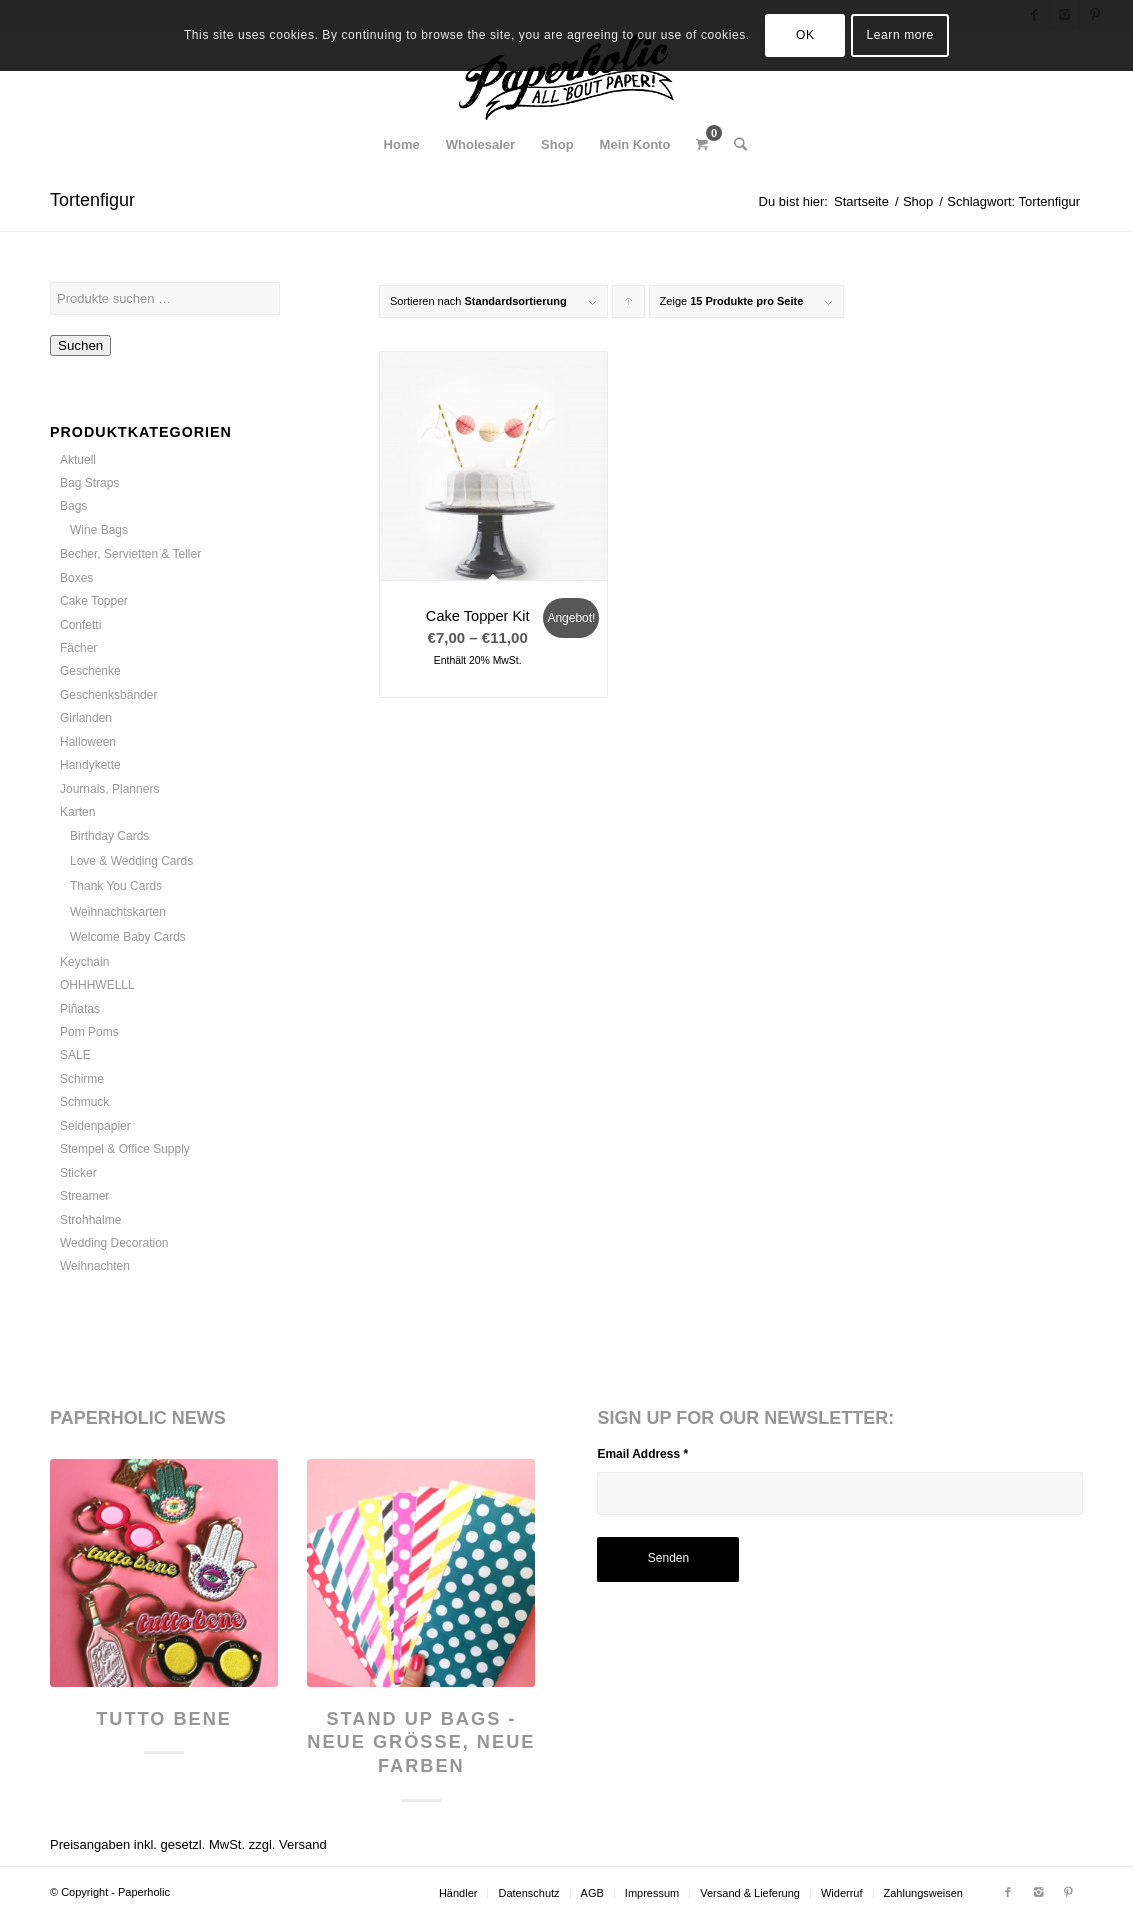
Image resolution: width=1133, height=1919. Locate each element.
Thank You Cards (116, 886)
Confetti (80, 625)
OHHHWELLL (97, 985)
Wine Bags (99, 530)
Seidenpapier (95, 1126)
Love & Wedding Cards (131, 861)
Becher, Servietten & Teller (130, 554)
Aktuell (78, 460)
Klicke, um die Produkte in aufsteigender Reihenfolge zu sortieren (629, 306)
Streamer (84, 1196)
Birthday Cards (109, 836)
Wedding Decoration (114, 1243)
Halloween (88, 742)
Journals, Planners (109, 789)
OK (805, 35)
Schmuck (84, 1102)
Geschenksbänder (108, 695)
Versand (303, 1844)
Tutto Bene (164, 1719)
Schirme (82, 1079)
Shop (918, 201)
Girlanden (86, 718)
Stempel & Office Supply (125, 1149)
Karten (77, 812)
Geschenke (90, 671)
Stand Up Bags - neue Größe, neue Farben (421, 1742)
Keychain (84, 962)
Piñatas (80, 1009)
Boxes (76, 578)
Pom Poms (89, 1032)
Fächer (78, 648)
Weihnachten (95, 1266)
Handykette (90, 765)
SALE (75, 1055)
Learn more (900, 35)
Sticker (78, 1173)
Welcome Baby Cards (128, 937)
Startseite (861, 201)
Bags (73, 506)
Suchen (80, 345)
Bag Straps (89, 483)
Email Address (642, 1454)
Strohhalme (90, 1220)
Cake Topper (94, 601)
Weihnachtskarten (118, 912)
